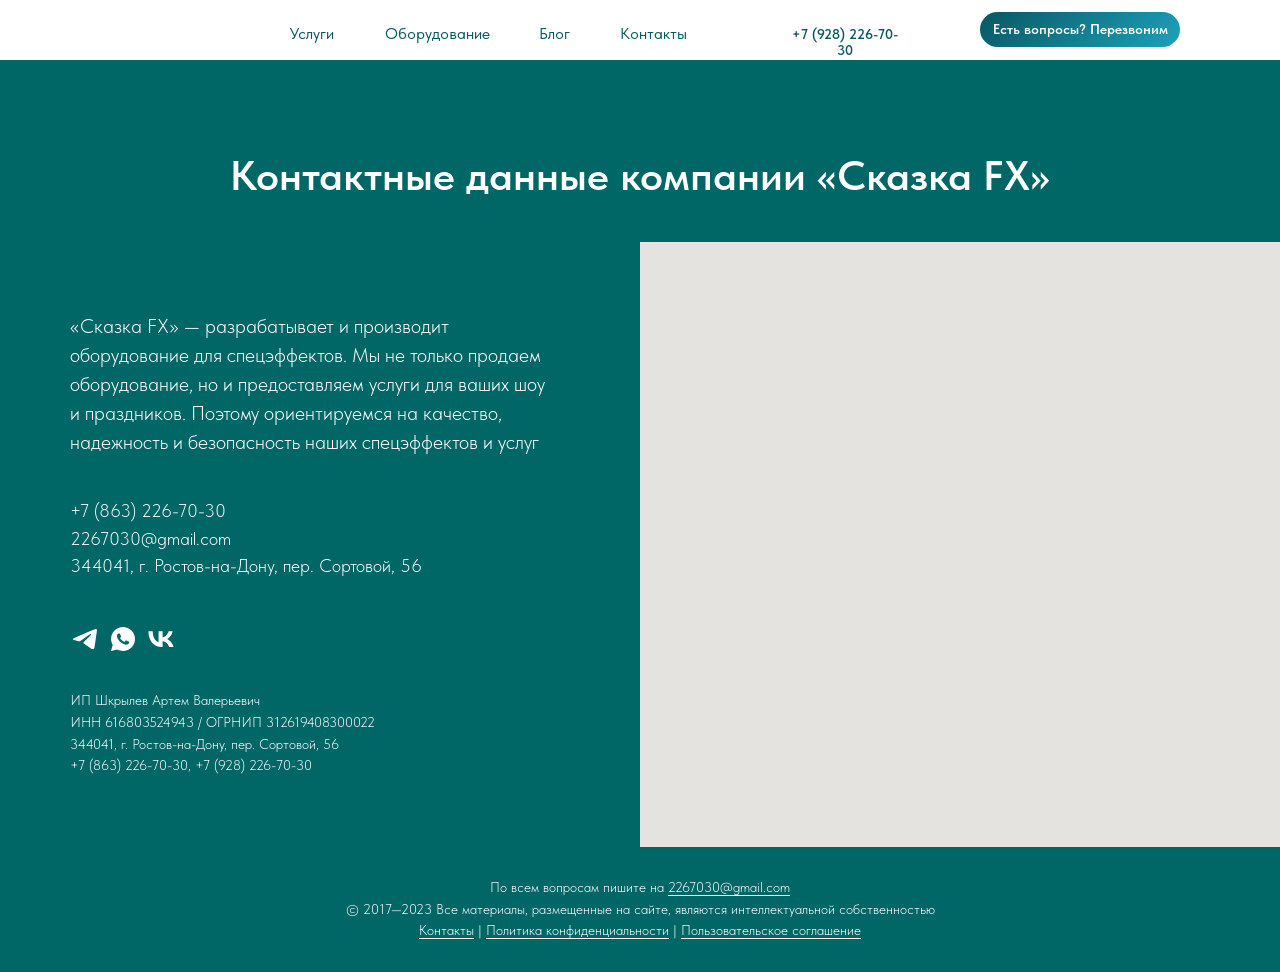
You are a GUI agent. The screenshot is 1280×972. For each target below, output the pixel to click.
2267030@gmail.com (729, 887)
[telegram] (85, 639)
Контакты (446, 930)
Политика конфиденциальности (577, 930)
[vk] (161, 639)
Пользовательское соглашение (771, 930)
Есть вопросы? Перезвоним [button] (1080, 29)
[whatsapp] (123, 639)
